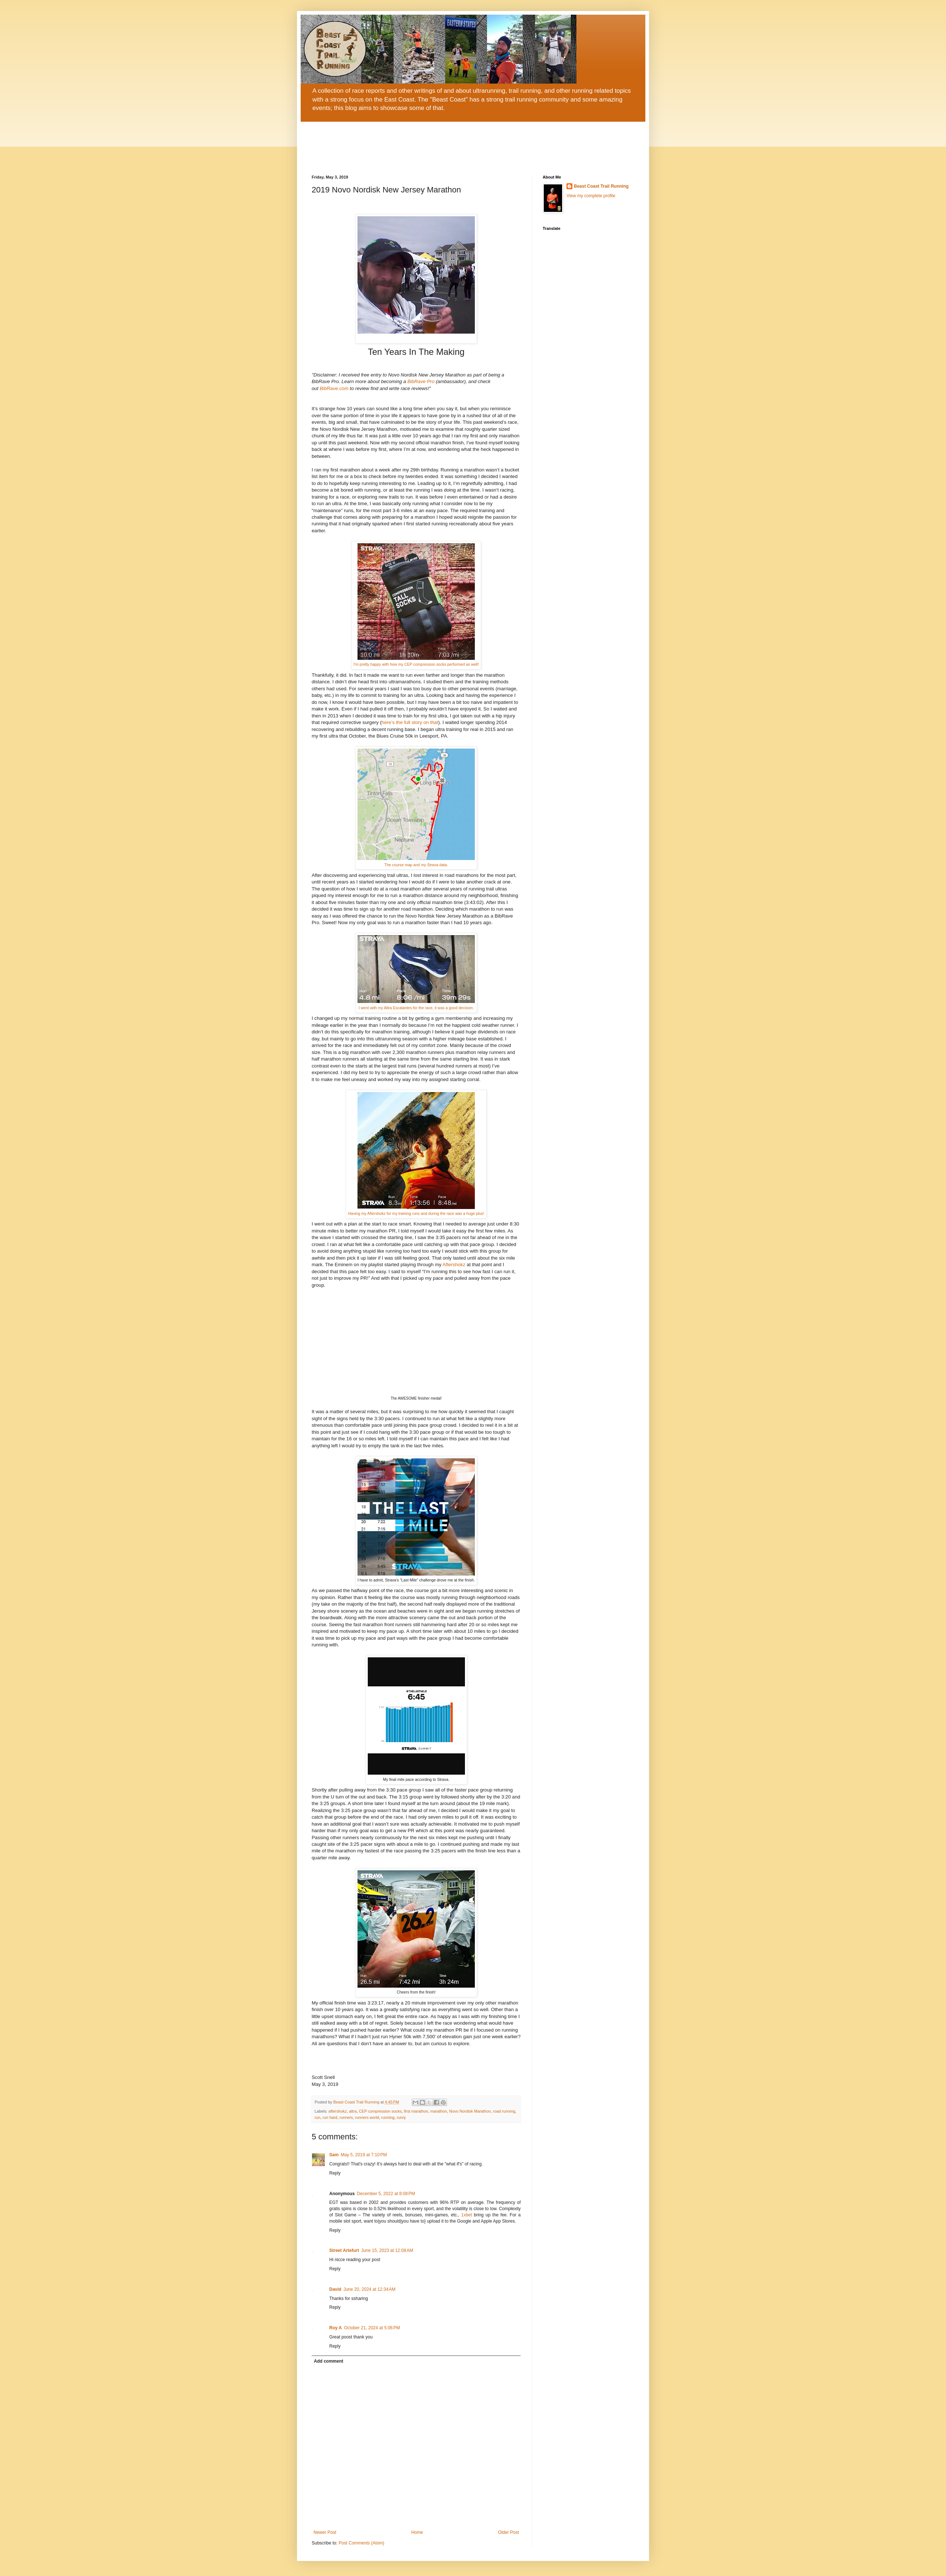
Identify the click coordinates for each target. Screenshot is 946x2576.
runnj (401, 2117)
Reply (335, 2173)
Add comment (328, 2361)
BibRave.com (334, 388)
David (335, 2289)
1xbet (466, 2214)
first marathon (416, 2111)
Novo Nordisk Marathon (470, 2111)
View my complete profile (590, 195)
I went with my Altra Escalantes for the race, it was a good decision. (416, 1008)
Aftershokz (455, 1264)
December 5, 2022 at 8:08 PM (386, 2193)
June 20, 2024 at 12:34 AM (370, 2289)
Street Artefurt (344, 2250)
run (317, 2117)
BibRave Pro (420, 381)
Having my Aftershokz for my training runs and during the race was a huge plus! (416, 1213)
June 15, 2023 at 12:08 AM (387, 2250)
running (388, 2117)
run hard (330, 2117)
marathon (438, 2111)
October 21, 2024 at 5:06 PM (372, 2327)
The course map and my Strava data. (416, 865)
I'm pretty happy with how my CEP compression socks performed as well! (416, 664)
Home (417, 2532)
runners (346, 2117)
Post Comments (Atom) (361, 2543)
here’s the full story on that (410, 722)
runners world (367, 2117)
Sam (333, 2154)
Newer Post (325, 2532)
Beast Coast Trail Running (601, 186)
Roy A (335, 2327)
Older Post (508, 2532)
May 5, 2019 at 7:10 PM (364, 2154)
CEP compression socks (380, 2111)
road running (504, 2111)
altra (353, 2111)
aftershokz (338, 2111)
